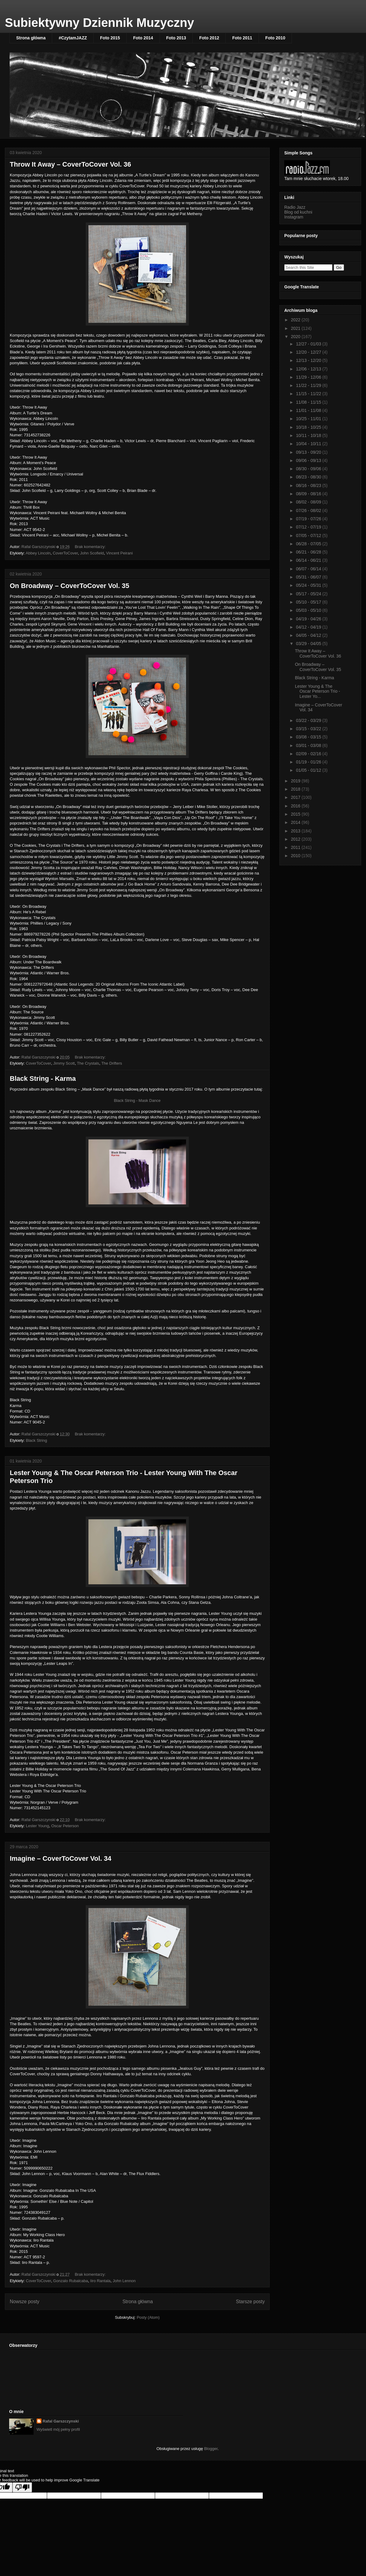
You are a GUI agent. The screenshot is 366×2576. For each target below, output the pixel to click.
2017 (296, 797)
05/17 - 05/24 (309, 593)
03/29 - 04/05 (309, 643)
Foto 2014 (143, 37)
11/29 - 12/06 (309, 377)
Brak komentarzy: (91, 546)
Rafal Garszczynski (61, 2421)
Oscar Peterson (65, 1826)
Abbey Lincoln (38, 553)
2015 (296, 814)
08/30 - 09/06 (309, 468)
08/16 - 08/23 (309, 485)
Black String (36, 1440)
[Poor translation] (22, 2487)
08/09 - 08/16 (309, 493)
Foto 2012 (209, 37)
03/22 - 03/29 (309, 720)
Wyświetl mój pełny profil (58, 2429)
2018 (296, 789)
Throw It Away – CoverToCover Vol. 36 (70, 164)
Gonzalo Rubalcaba (70, 2280)
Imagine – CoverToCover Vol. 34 (60, 1858)
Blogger (210, 2448)
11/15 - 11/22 (309, 393)
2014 (296, 822)
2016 (296, 805)
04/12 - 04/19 (309, 627)
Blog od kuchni (298, 212)
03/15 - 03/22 (309, 728)
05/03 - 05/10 (309, 610)
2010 (296, 855)
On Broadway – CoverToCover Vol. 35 (69, 586)
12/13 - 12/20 (309, 360)
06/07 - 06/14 (309, 568)
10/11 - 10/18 (309, 435)
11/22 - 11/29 (309, 385)
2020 (296, 336)
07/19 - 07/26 (309, 518)
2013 (296, 830)
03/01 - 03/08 (309, 745)
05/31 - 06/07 (309, 577)
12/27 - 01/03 (309, 343)
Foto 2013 (176, 37)
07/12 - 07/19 (309, 527)
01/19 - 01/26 (309, 761)
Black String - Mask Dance (137, 1100)
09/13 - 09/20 (309, 452)
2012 (296, 839)
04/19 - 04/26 (309, 618)
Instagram (293, 217)
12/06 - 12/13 (309, 368)
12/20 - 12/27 (309, 352)
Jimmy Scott (64, 1063)
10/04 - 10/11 (309, 443)
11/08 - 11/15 (309, 402)
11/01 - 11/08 (309, 410)
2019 (296, 780)
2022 (296, 319)
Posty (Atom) (148, 2317)
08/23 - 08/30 (309, 476)
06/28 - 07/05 (309, 543)
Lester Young (37, 1826)
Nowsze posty (24, 2301)
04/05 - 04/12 (309, 635)
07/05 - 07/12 (309, 535)
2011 (296, 847)
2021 (296, 328)
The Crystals (88, 1063)
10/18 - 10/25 (309, 427)
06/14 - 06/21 (309, 560)
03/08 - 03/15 (309, 736)
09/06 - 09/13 (309, 460)
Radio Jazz (294, 207)
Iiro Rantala (100, 2280)
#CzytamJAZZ (73, 37)
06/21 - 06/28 (309, 552)
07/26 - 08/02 (309, 510)
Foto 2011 (242, 37)
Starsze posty (250, 2301)
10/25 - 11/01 (309, 418)
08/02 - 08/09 (309, 502)
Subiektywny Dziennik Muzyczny (99, 22)
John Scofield (92, 553)
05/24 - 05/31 (309, 585)
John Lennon (124, 2280)
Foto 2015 (110, 37)
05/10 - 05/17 (309, 602)
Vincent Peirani (119, 553)
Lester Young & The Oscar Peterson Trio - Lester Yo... (317, 691)
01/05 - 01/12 (309, 770)
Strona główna (30, 37)
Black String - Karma (43, 1078)
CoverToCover (65, 553)
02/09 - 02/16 (309, 753)
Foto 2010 (275, 37)
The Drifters (111, 1063)
